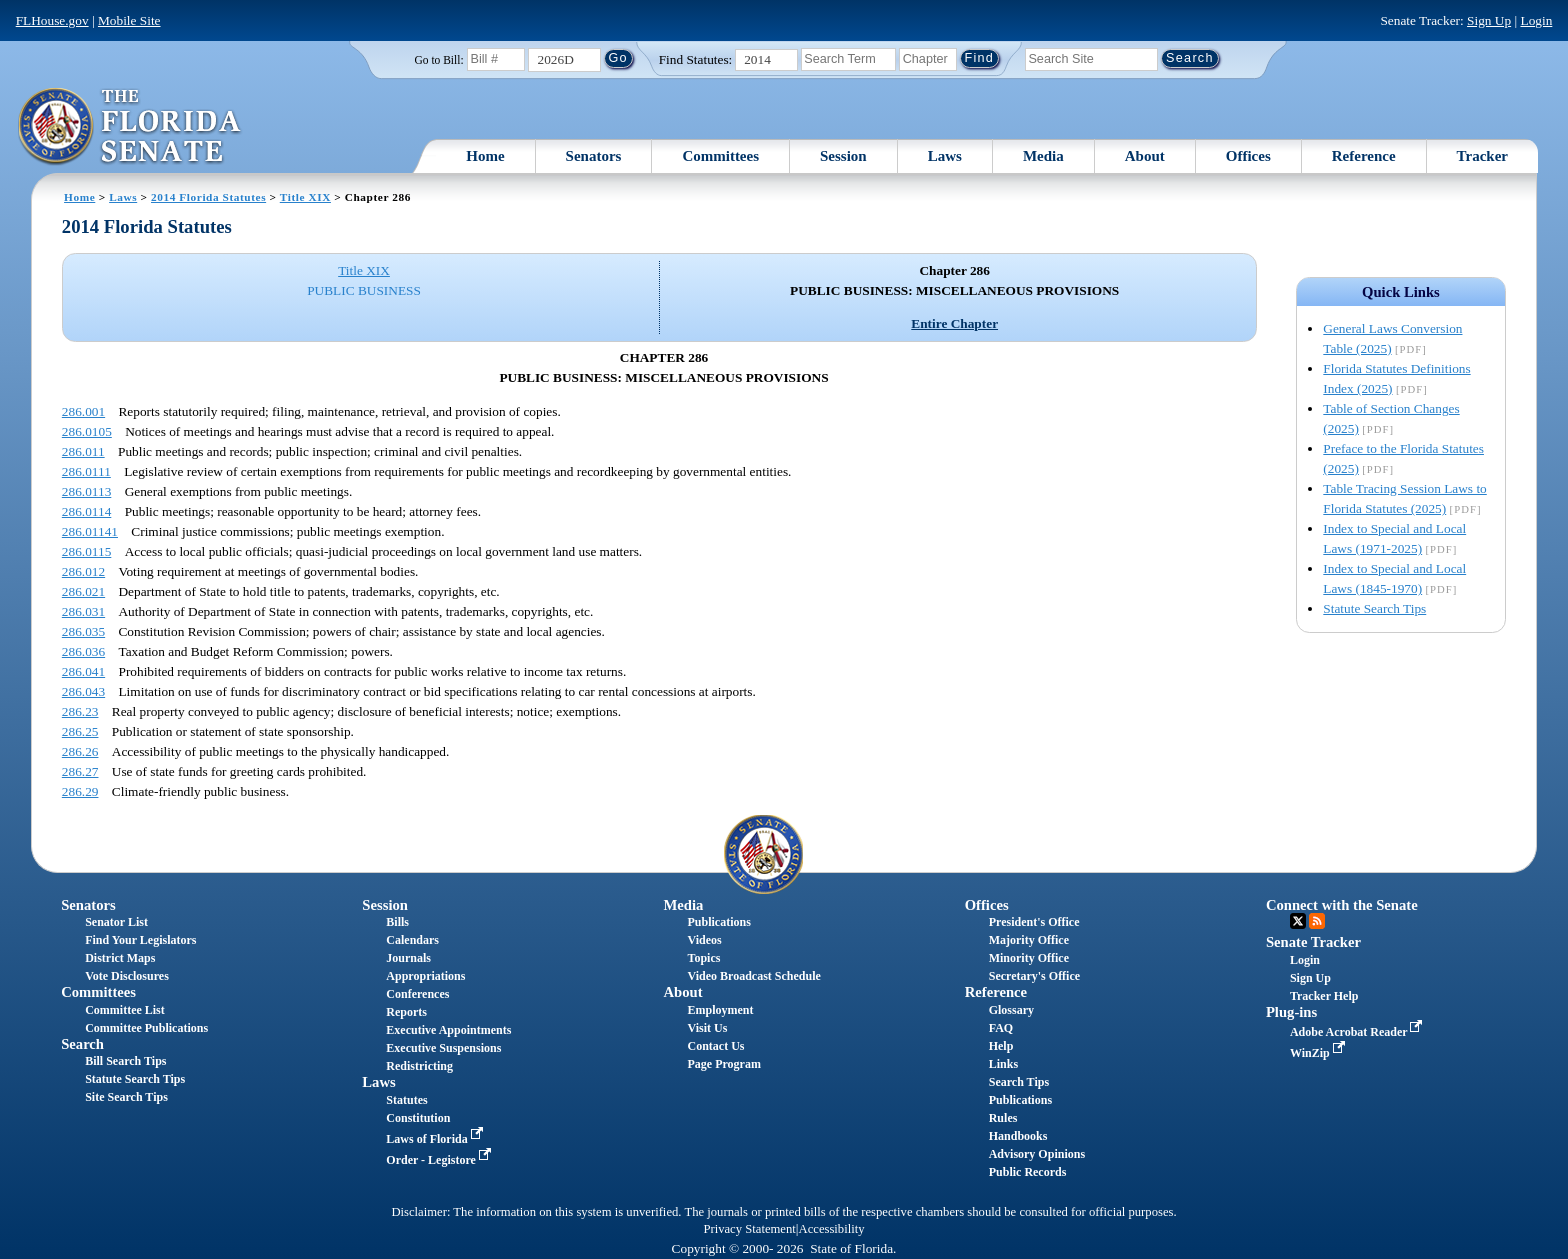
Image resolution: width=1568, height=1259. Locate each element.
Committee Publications (146, 1028)
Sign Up (1489, 20)
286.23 (80, 711)
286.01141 (90, 531)
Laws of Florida (436, 1139)
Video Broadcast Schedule (754, 976)
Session (843, 156)
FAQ (1001, 1028)
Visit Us (708, 1028)
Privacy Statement (749, 1229)
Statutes (406, 1100)
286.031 (83, 611)
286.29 (80, 791)
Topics (704, 958)
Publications (719, 922)
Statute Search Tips (1374, 608)
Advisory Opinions (1037, 1154)
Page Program (724, 1064)
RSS (1317, 921)
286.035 (83, 631)
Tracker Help (1324, 996)
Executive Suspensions (443, 1048)
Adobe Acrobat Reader (1358, 1032)
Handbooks (1018, 1136)
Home (485, 156)
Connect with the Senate (1342, 905)
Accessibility (832, 1229)
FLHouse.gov (52, 20)
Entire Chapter (954, 323)
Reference (1364, 156)
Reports (406, 1012)
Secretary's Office (1034, 976)
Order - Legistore (440, 1160)
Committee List (125, 1010)
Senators (594, 156)
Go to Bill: (438, 60)
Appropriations (425, 976)
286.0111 (86, 471)
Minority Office (1029, 958)
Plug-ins (1291, 1012)
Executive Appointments (448, 1030)
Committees (720, 156)
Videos (705, 940)
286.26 (80, 751)
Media (1043, 156)
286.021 (83, 591)
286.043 (83, 691)
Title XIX (305, 197)
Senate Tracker (1313, 942)
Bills (397, 922)
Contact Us (716, 1046)
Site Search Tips (126, 1097)
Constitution (418, 1118)
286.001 (83, 411)
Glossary (1011, 1010)
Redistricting (419, 1066)
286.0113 (87, 491)
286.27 (80, 771)
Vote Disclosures (127, 976)
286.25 (80, 731)
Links (1003, 1064)
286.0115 (87, 551)
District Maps (120, 958)
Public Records (1028, 1172)
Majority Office (1029, 940)
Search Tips (1019, 1082)
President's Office (1034, 922)
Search (82, 1044)
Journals (408, 958)
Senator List (116, 922)
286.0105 (87, 431)
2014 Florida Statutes (208, 197)
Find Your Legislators (140, 940)
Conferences (417, 994)
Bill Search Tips (125, 1061)
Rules (1003, 1118)
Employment (721, 1010)
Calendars (412, 940)
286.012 (83, 571)
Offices (1248, 156)
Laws (945, 156)
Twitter (1298, 921)
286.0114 (87, 511)
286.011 (83, 451)
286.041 (83, 671)
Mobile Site (129, 20)
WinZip (1319, 1053)
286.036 (83, 651)
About (1145, 156)
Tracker (1482, 156)
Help (1001, 1046)
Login (1536, 20)
